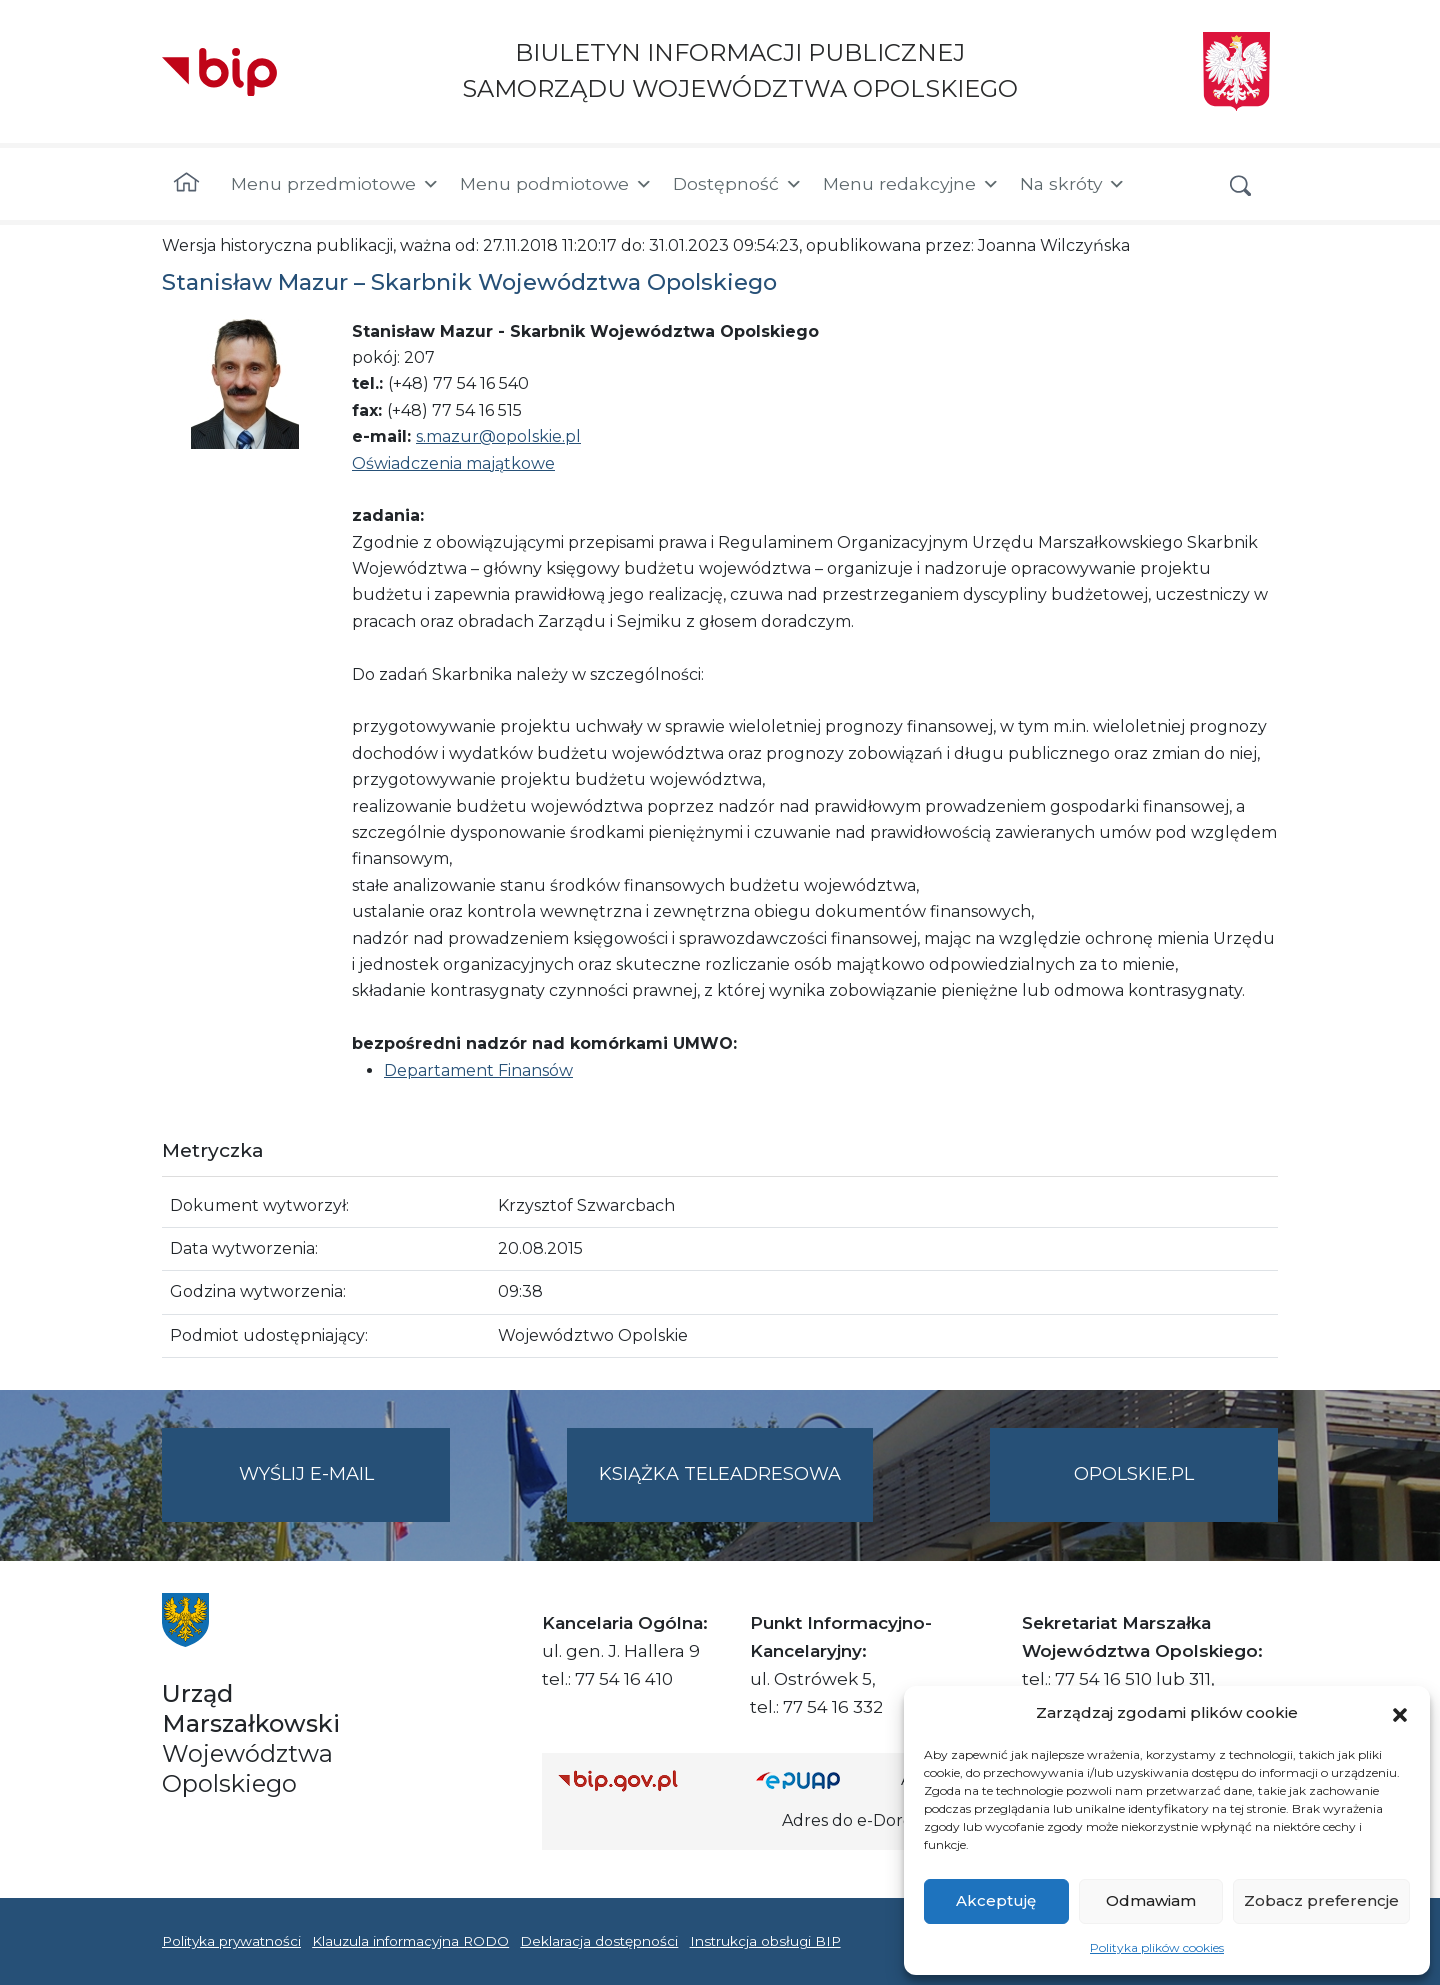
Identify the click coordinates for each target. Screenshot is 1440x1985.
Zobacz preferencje (1321, 1900)
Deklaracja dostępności (599, 1941)
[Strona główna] (186, 184)
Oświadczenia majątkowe (453, 463)
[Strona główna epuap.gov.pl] (821, 1780)
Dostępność (738, 184)
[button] (1400, 1713)
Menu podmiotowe (556, 184)
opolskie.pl (1134, 1474)
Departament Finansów (478, 1070)
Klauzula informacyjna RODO (410, 1941)
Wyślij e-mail (345, 1490)
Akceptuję (996, 1900)
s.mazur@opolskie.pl (498, 436)
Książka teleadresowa (720, 1474)
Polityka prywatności (231, 1941)
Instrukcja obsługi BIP (765, 1941)
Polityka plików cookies (1157, 1947)
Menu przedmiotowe (335, 184)
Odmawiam (1151, 1900)
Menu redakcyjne (911, 184)
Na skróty (1073, 184)
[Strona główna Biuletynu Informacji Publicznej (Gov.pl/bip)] (641, 1780)
